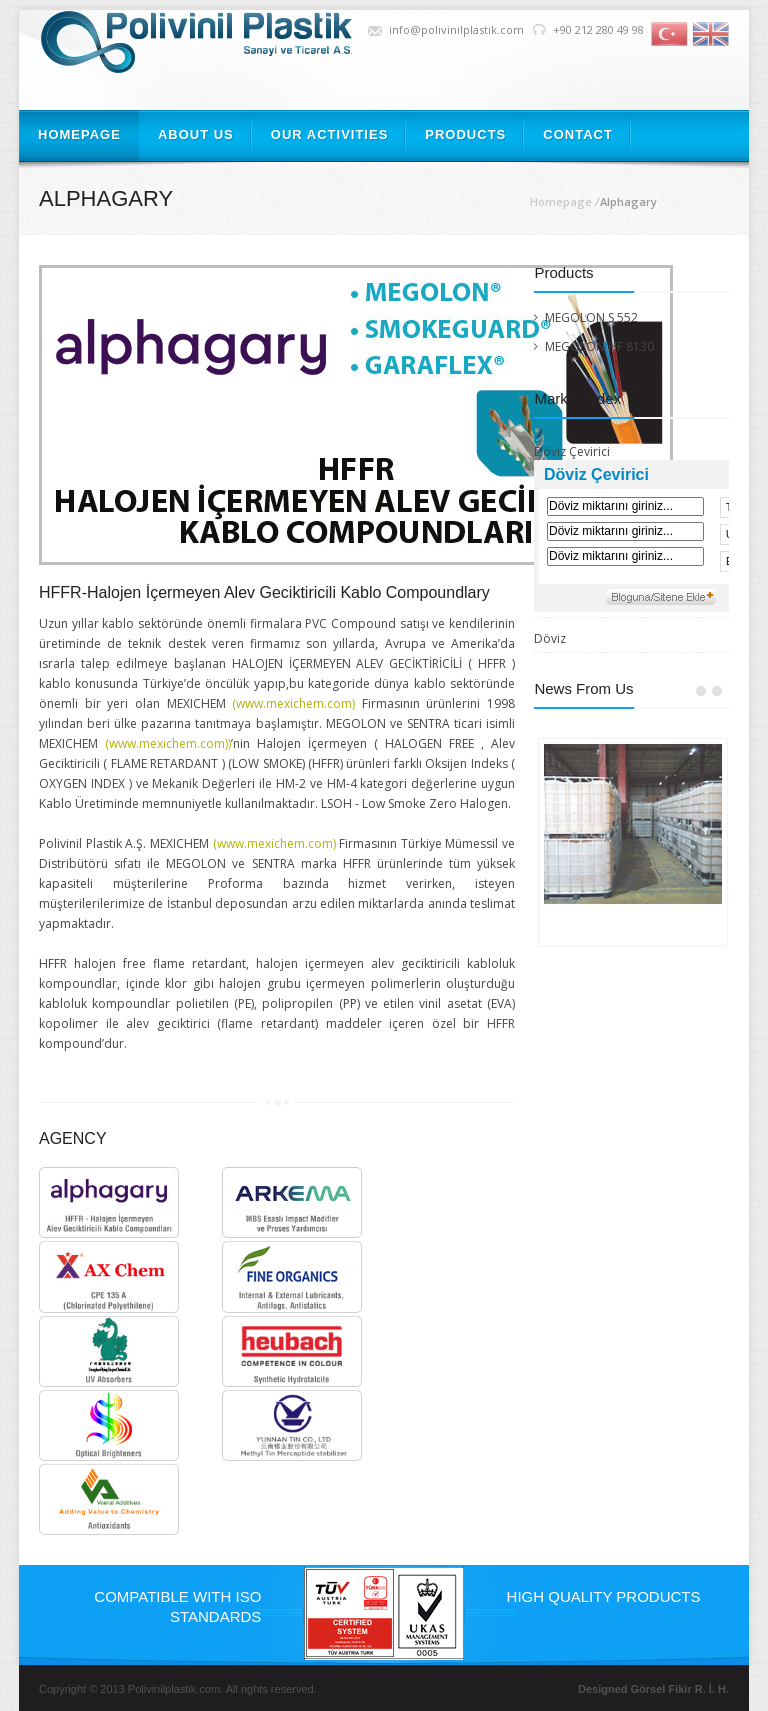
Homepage (561, 201)
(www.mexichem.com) (291, 703)
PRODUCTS (465, 134)
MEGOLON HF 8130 (599, 346)
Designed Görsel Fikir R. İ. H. (653, 1689)
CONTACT (578, 134)
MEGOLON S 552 (591, 317)
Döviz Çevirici (572, 452)
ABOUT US (196, 134)
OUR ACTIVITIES (330, 134)
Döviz (550, 639)
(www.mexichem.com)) (168, 743)
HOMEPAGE (79, 134)
